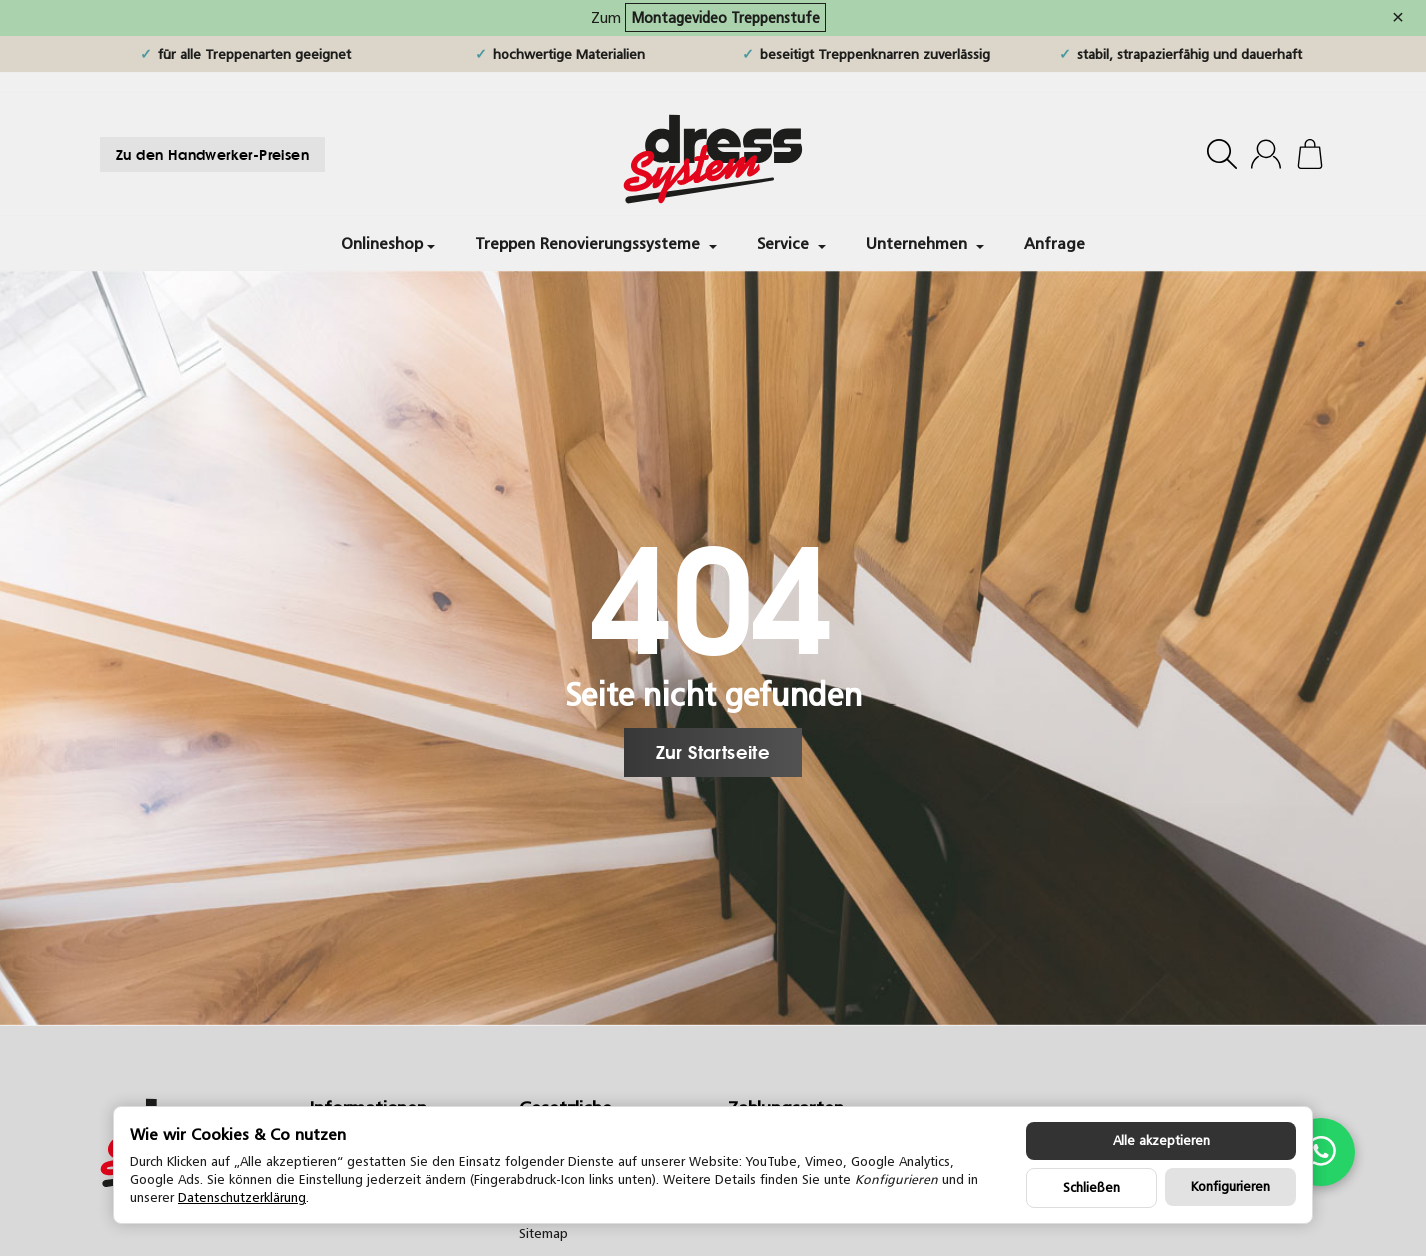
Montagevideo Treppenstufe (725, 17)
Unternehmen (925, 243)
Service (791, 243)
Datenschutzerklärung (242, 1197)
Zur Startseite (713, 752)
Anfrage (1054, 243)
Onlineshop (388, 243)
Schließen (1091, 1187)
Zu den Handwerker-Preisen (212, 154)
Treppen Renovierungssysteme (596, 243)
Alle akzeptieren (1161, 1140)
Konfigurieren (1230, 1186)
